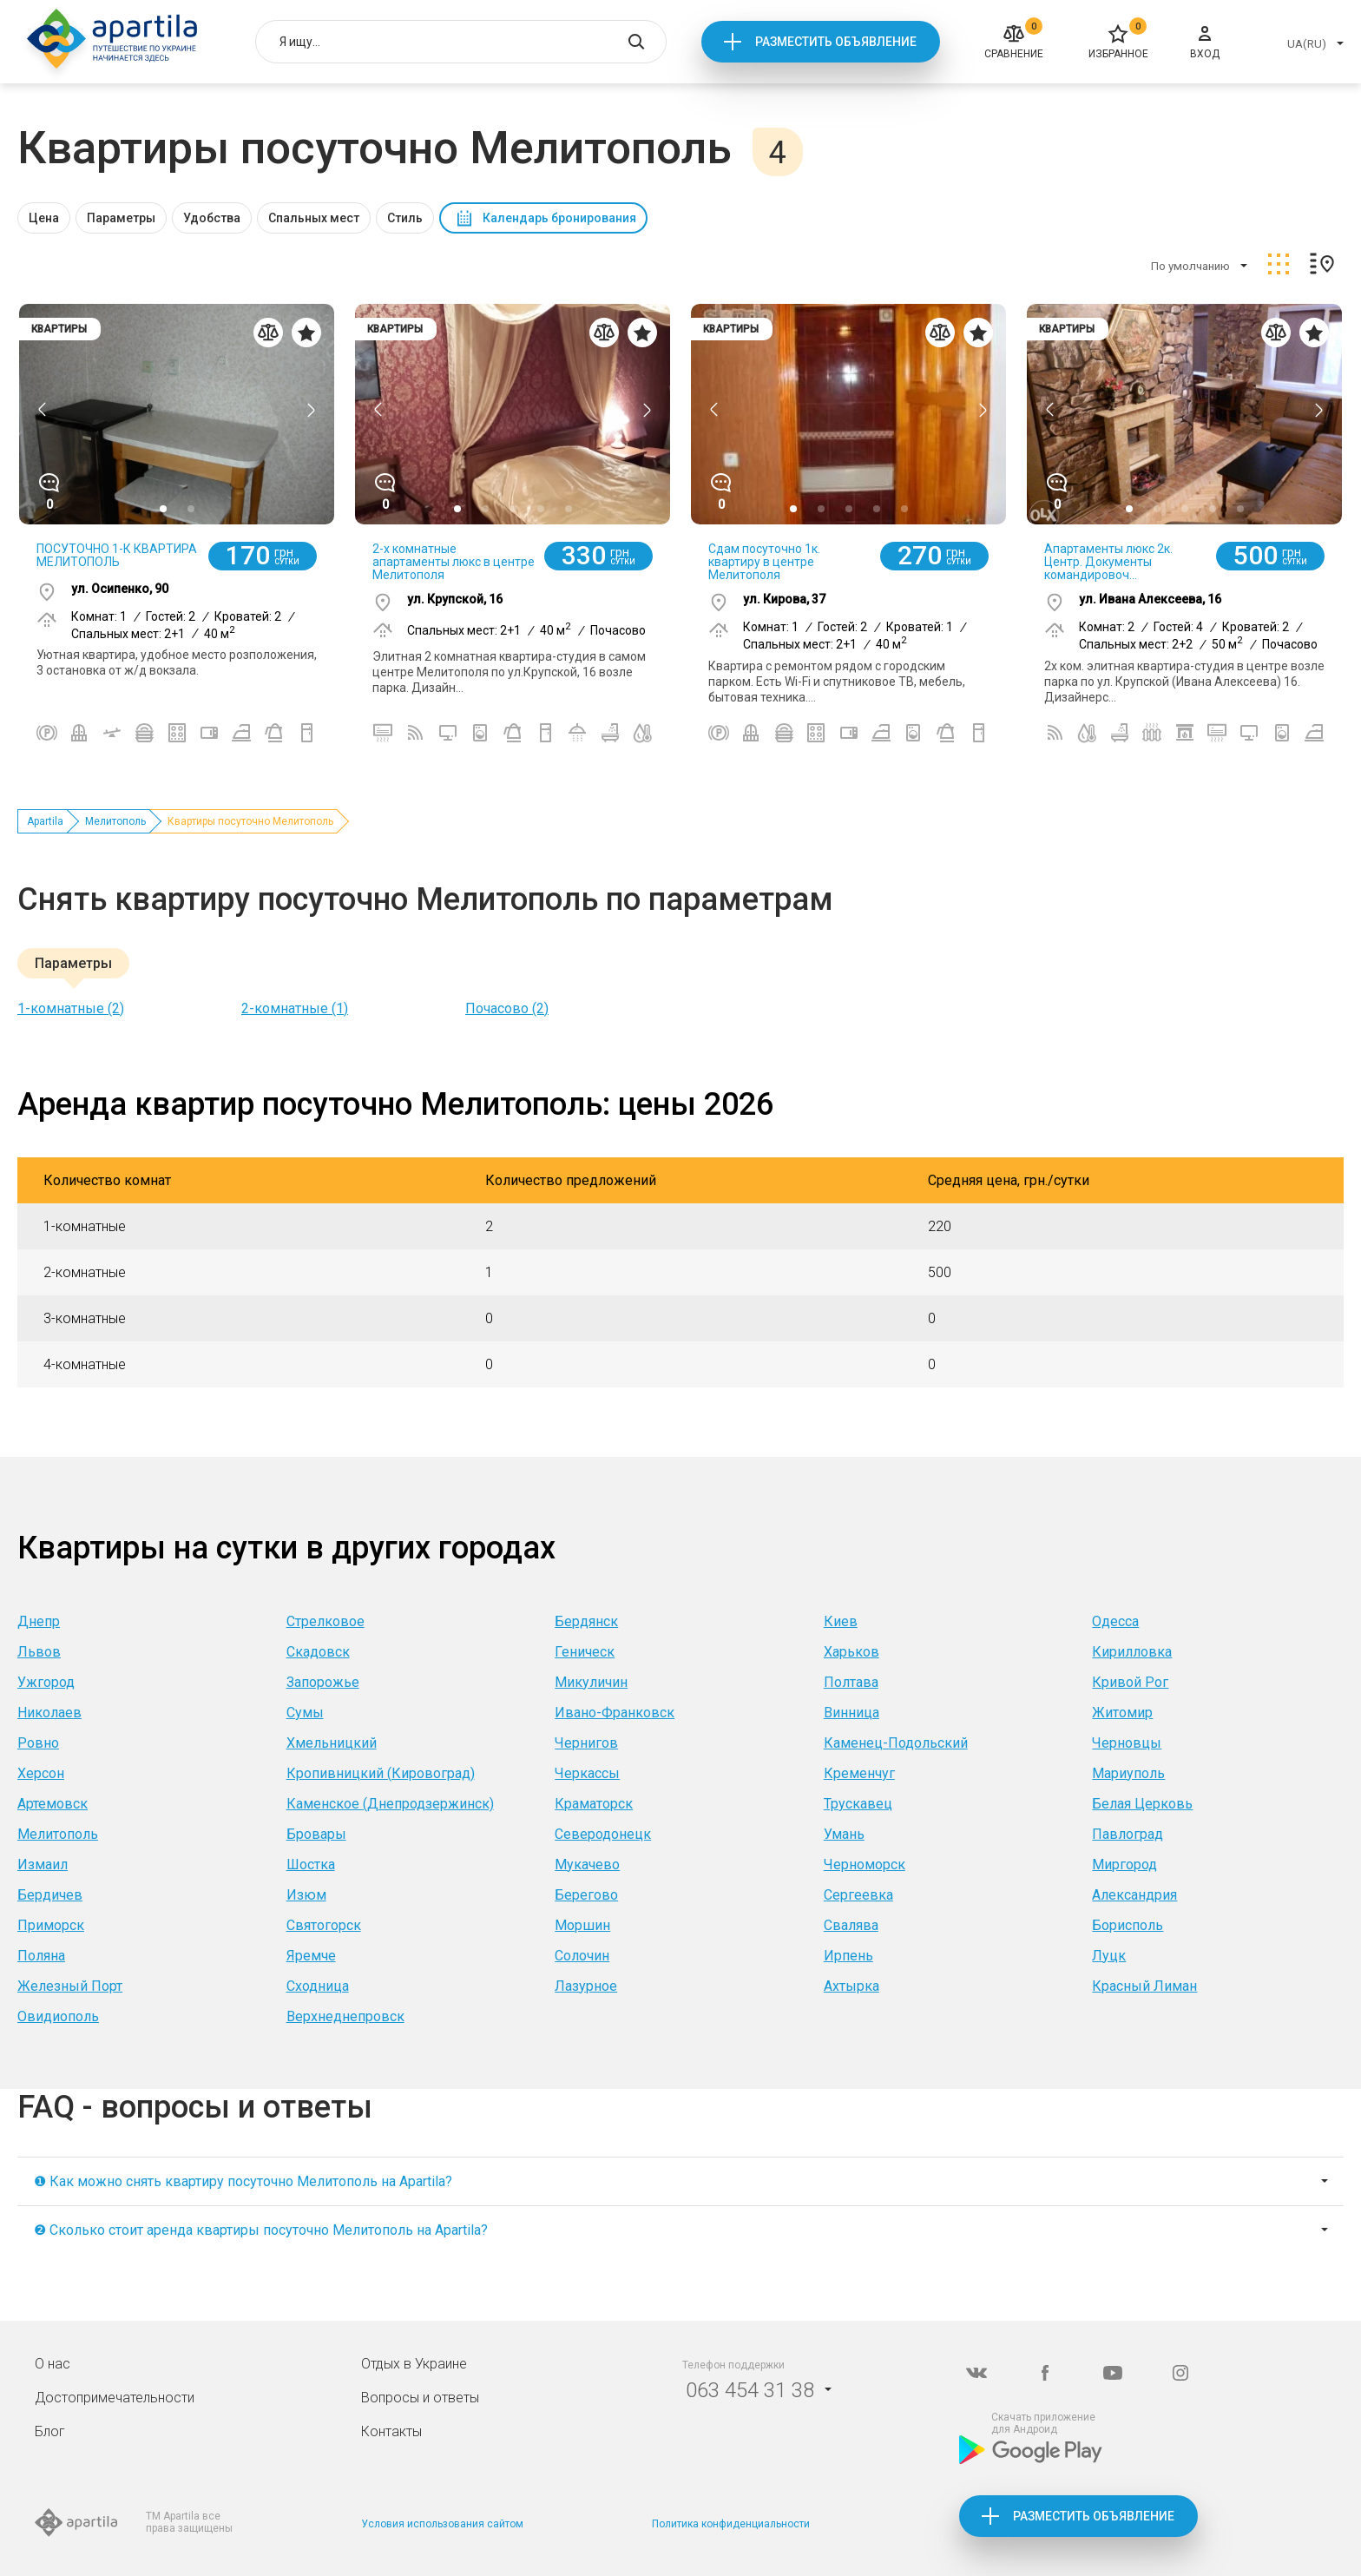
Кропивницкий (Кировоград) (380, 1773)
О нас (52, 2363)
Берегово (586, 1895)
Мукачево (587, 1864)
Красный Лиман (1144, 1986)
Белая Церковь (1142, 1803)
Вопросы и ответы (420, 2397)
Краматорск (594, 1803)
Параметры (121, 218)
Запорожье (322, 1682)
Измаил (42, 1864)
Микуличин (591, 1682)
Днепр (38, 1621)
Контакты (391, 2431)
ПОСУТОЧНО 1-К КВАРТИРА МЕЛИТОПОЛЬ (116, 555)
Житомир (1122, 1712)
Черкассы (587, 1773)
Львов (39, 1652)
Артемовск (52, 1803)
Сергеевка (858, 1895)
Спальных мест (313, 218)
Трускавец (858, 1803)
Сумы (305, 1712)
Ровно (38, 1743)
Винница (851, 1712)
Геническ (585, 1652)
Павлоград (1127, 1834)
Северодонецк (603, 1834)
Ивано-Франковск (614, 1712)
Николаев (49, 1712)
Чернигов (586, 1743)
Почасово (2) (507, 1008)
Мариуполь (1128, 1773)
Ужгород (46, 1682)
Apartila (45, 821)
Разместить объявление (836, 42)
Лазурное (586, 1986)
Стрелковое (325, 1621)
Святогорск (323, 1925)
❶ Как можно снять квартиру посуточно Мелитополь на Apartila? (243, 2181)
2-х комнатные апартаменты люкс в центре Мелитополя (453, 562)
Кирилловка (1132, 1652)
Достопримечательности (114, 2397)
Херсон (40, 1773)
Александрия (1134, 1895)
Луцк (1109, 1955)
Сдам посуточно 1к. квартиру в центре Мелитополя (764, 562)
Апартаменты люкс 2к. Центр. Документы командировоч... (1108, 562)
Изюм (306, 1895)
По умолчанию (1190, 266)
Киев (841, 1621)
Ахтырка (851, 1986)
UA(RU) (1306, 43)
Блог (50, 2431)
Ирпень (848, 1955)
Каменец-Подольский (896, 1743)
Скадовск (318, 1652)
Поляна (41, 1955)
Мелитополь (115, 821)
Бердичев (49, 1895)
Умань (844, 1834)
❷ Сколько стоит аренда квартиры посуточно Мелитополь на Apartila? (261, 2230)
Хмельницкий (331, 1743)
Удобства (211, 218)
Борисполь (1127, 1925)
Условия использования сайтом (442, 2524)
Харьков (851, 1652)
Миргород (1124, 1864)
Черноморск (864, 1864)
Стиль (405, 218)
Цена (44, 218)
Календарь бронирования (559, 218)
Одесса (1115, 1621)
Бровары (316, 1834)
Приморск (50, 1925)
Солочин (582, 1955)
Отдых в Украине (414, 2363)
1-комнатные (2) (70, 1008)
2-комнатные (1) (294, 1008)
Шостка (310, 1864)
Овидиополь (58, 2016)
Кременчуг (859, 1773)
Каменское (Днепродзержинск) (390, 1803)
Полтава (851, 1682)
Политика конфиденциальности (731, 2524)
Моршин (582, 1925)
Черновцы (1126, 1743)
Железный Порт (69, 1986)
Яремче (311, 1955)
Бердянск (586, 1621)
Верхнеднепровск (345, 2016)
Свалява (851, 1925)
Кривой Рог (1130, 1682)
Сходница (317, 1986)
